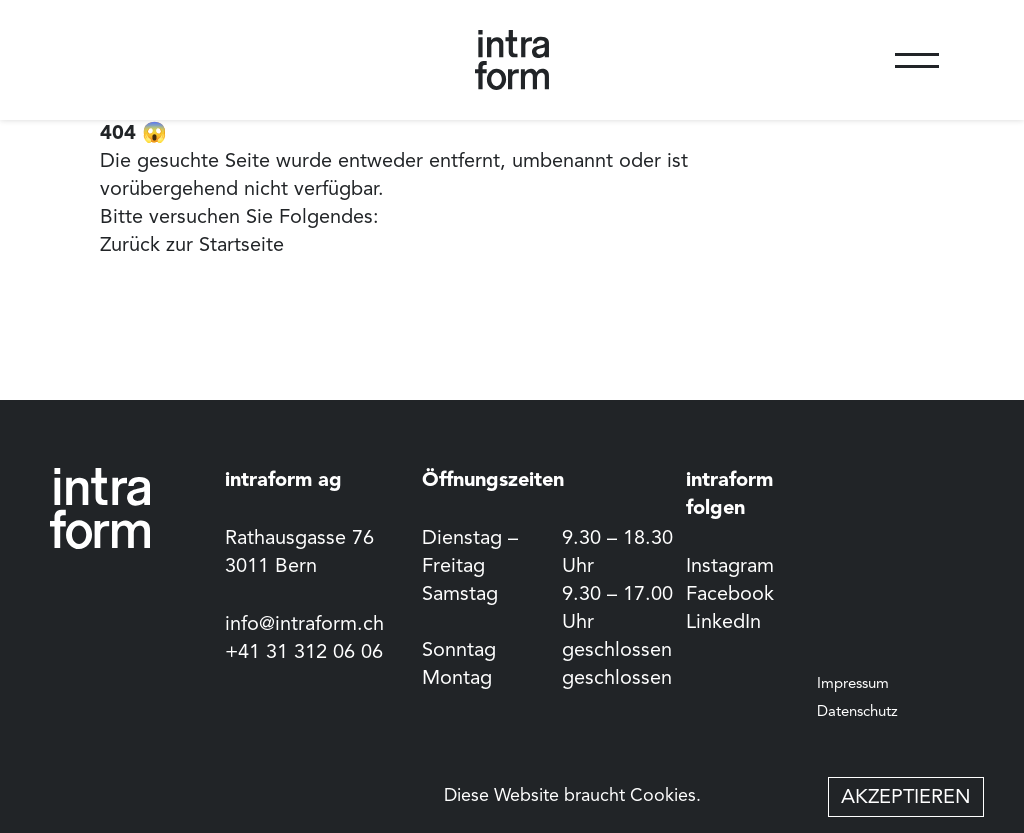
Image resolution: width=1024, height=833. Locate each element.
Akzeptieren (906, 798)
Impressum (853, 684)
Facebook (730, 595)
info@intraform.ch (304, 625)
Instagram (730, 567)
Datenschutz (857, 712)
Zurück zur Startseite (192, 246)
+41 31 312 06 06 (304, 653)
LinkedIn (723, 623)
